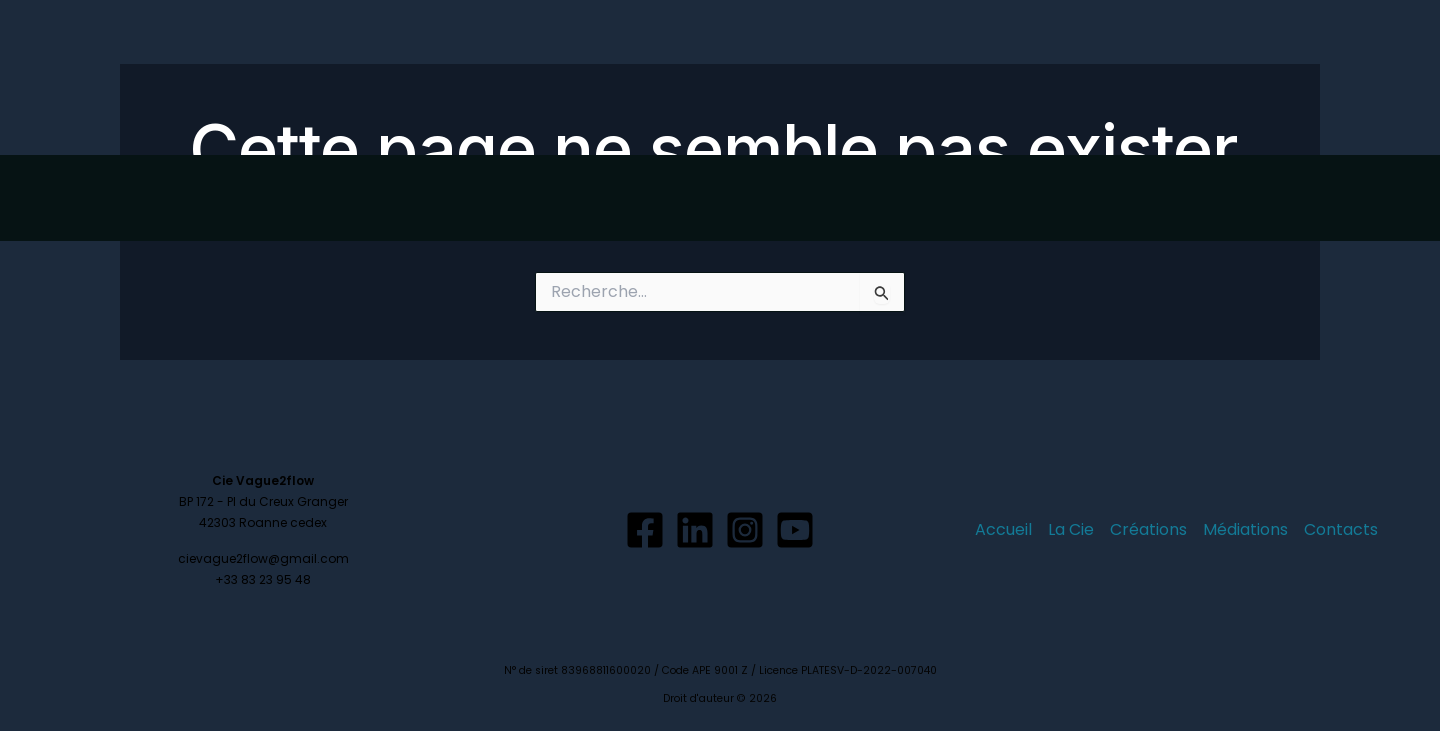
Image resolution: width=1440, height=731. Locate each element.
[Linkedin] (695, 530)
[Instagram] (745, 530)
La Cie (949, 77)
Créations (1042, 77)
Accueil (865, 77)
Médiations (1155, 77)
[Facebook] (645, 530)
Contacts (1267, 77)
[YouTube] (795, 530)
